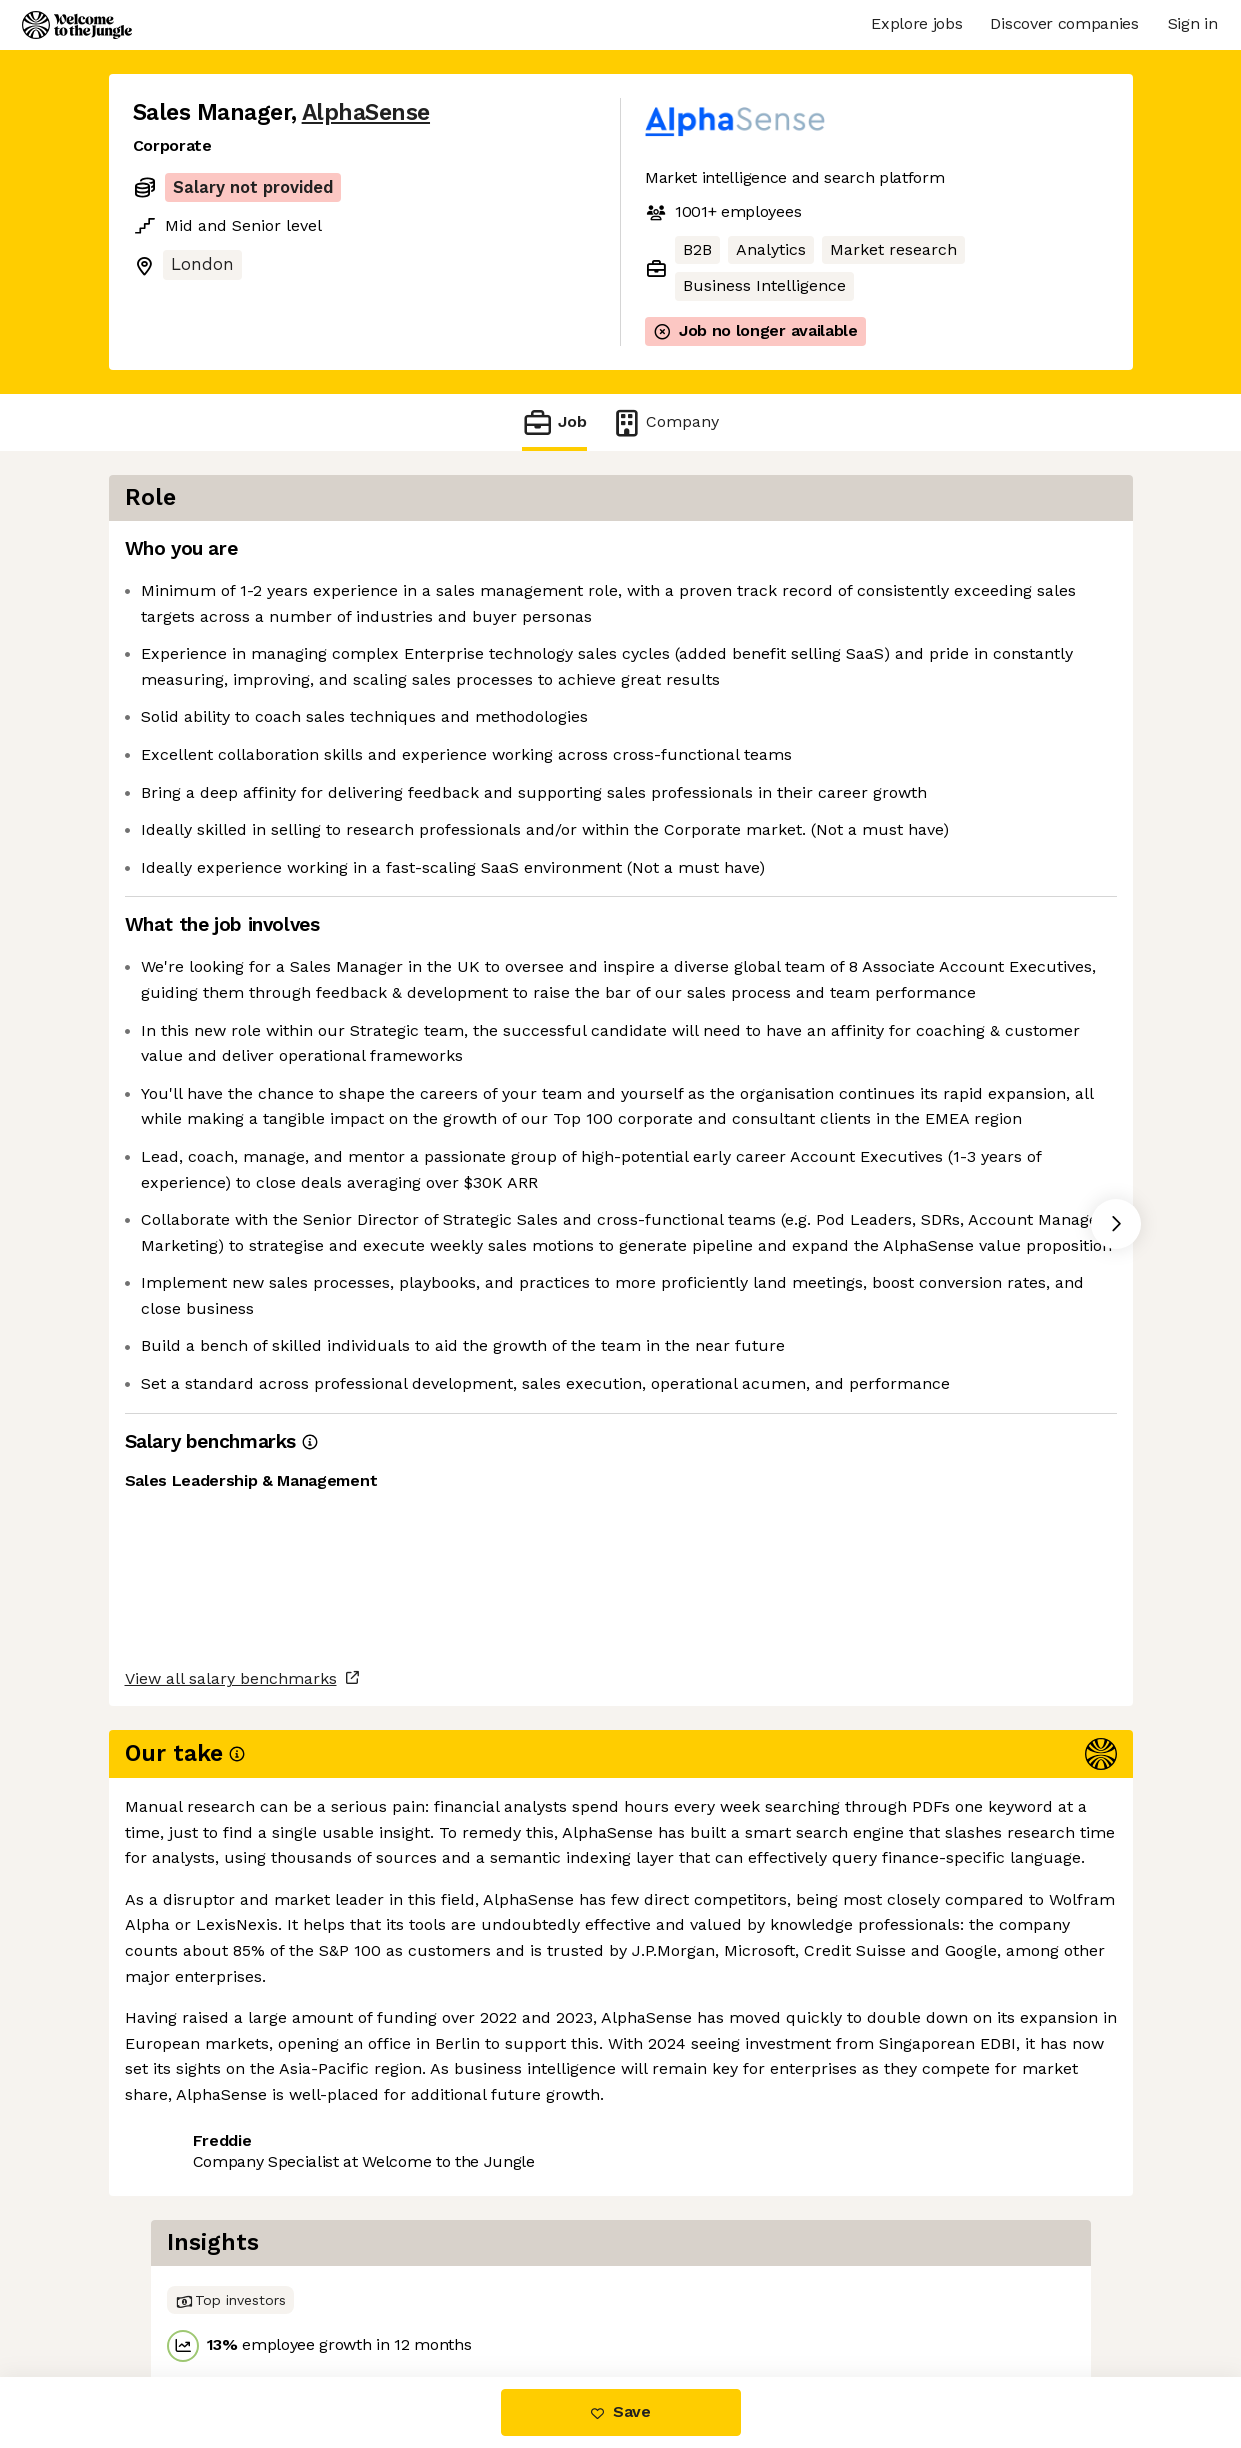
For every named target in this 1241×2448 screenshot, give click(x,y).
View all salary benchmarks (231, 2216)
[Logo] (77, 25)
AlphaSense (366, 112)
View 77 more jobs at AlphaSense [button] (401, 2292)
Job (554, 422)
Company (665, 422)
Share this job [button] (188, 2292)
